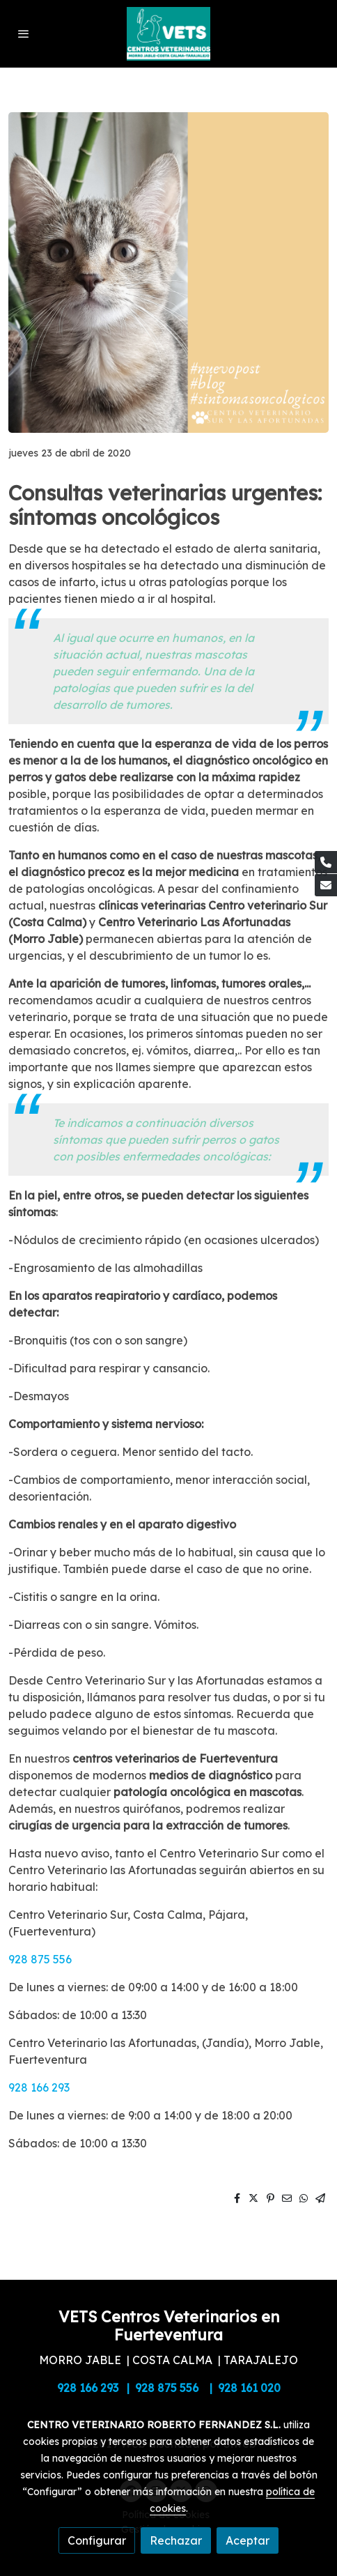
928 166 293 (39, 2087)
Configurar (97, 2540)
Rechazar (176, 2540)
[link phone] (326, 862)
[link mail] (326, 885)
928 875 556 (40, 1959)
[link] (168, 34)
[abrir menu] (23, 33)
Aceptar (247, 2540)
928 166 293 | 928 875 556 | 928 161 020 (169, 2388)
